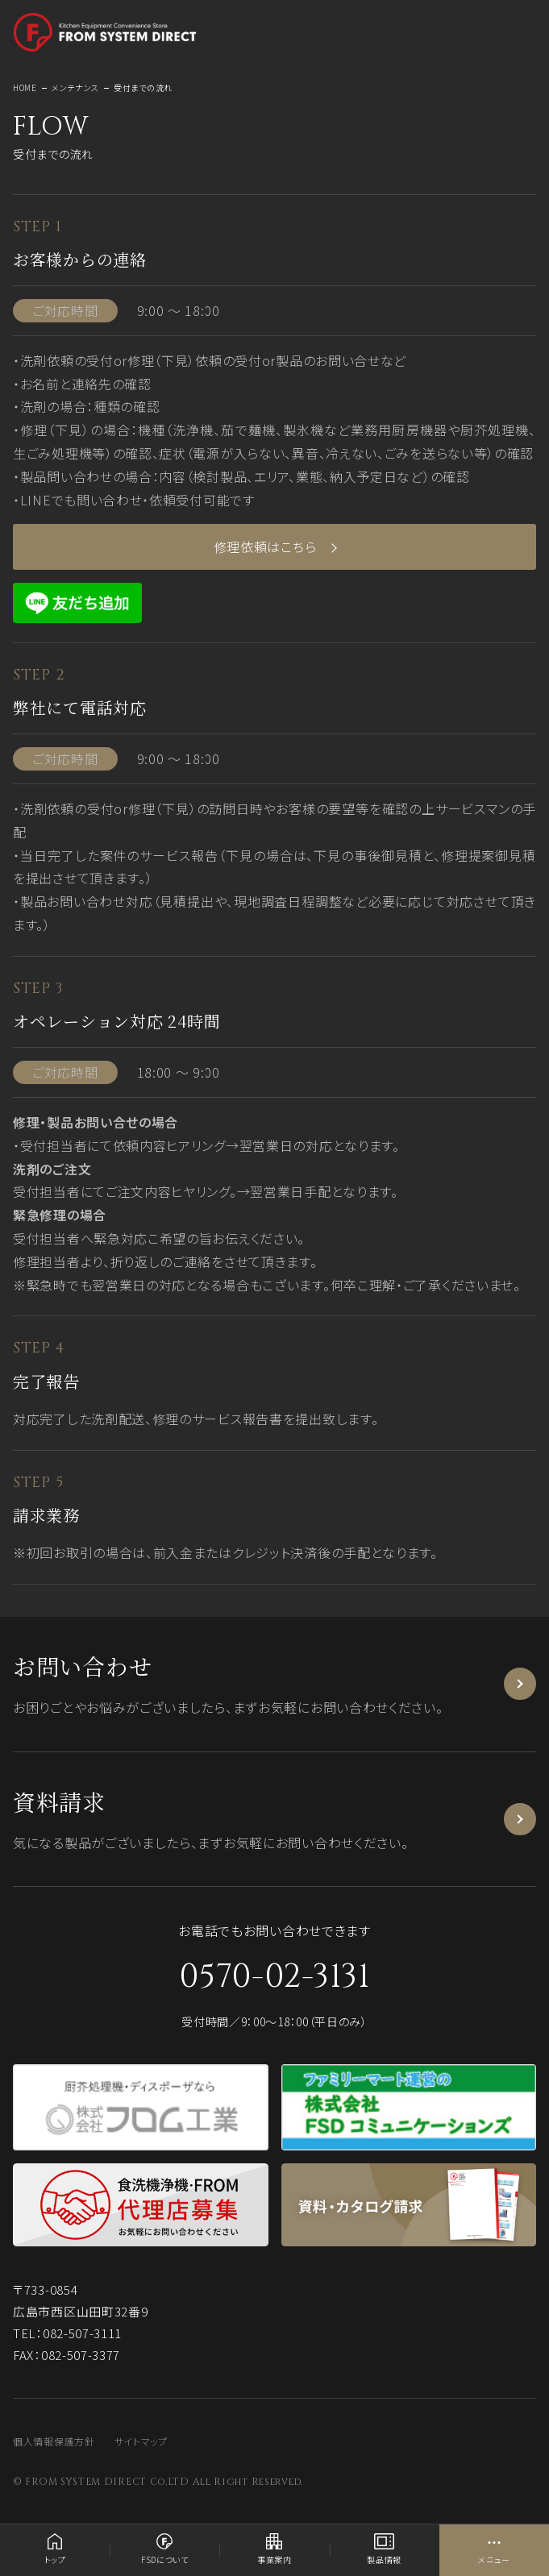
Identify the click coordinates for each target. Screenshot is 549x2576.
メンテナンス (75, 87)
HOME (25, 87)
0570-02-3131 (274, 1977)
